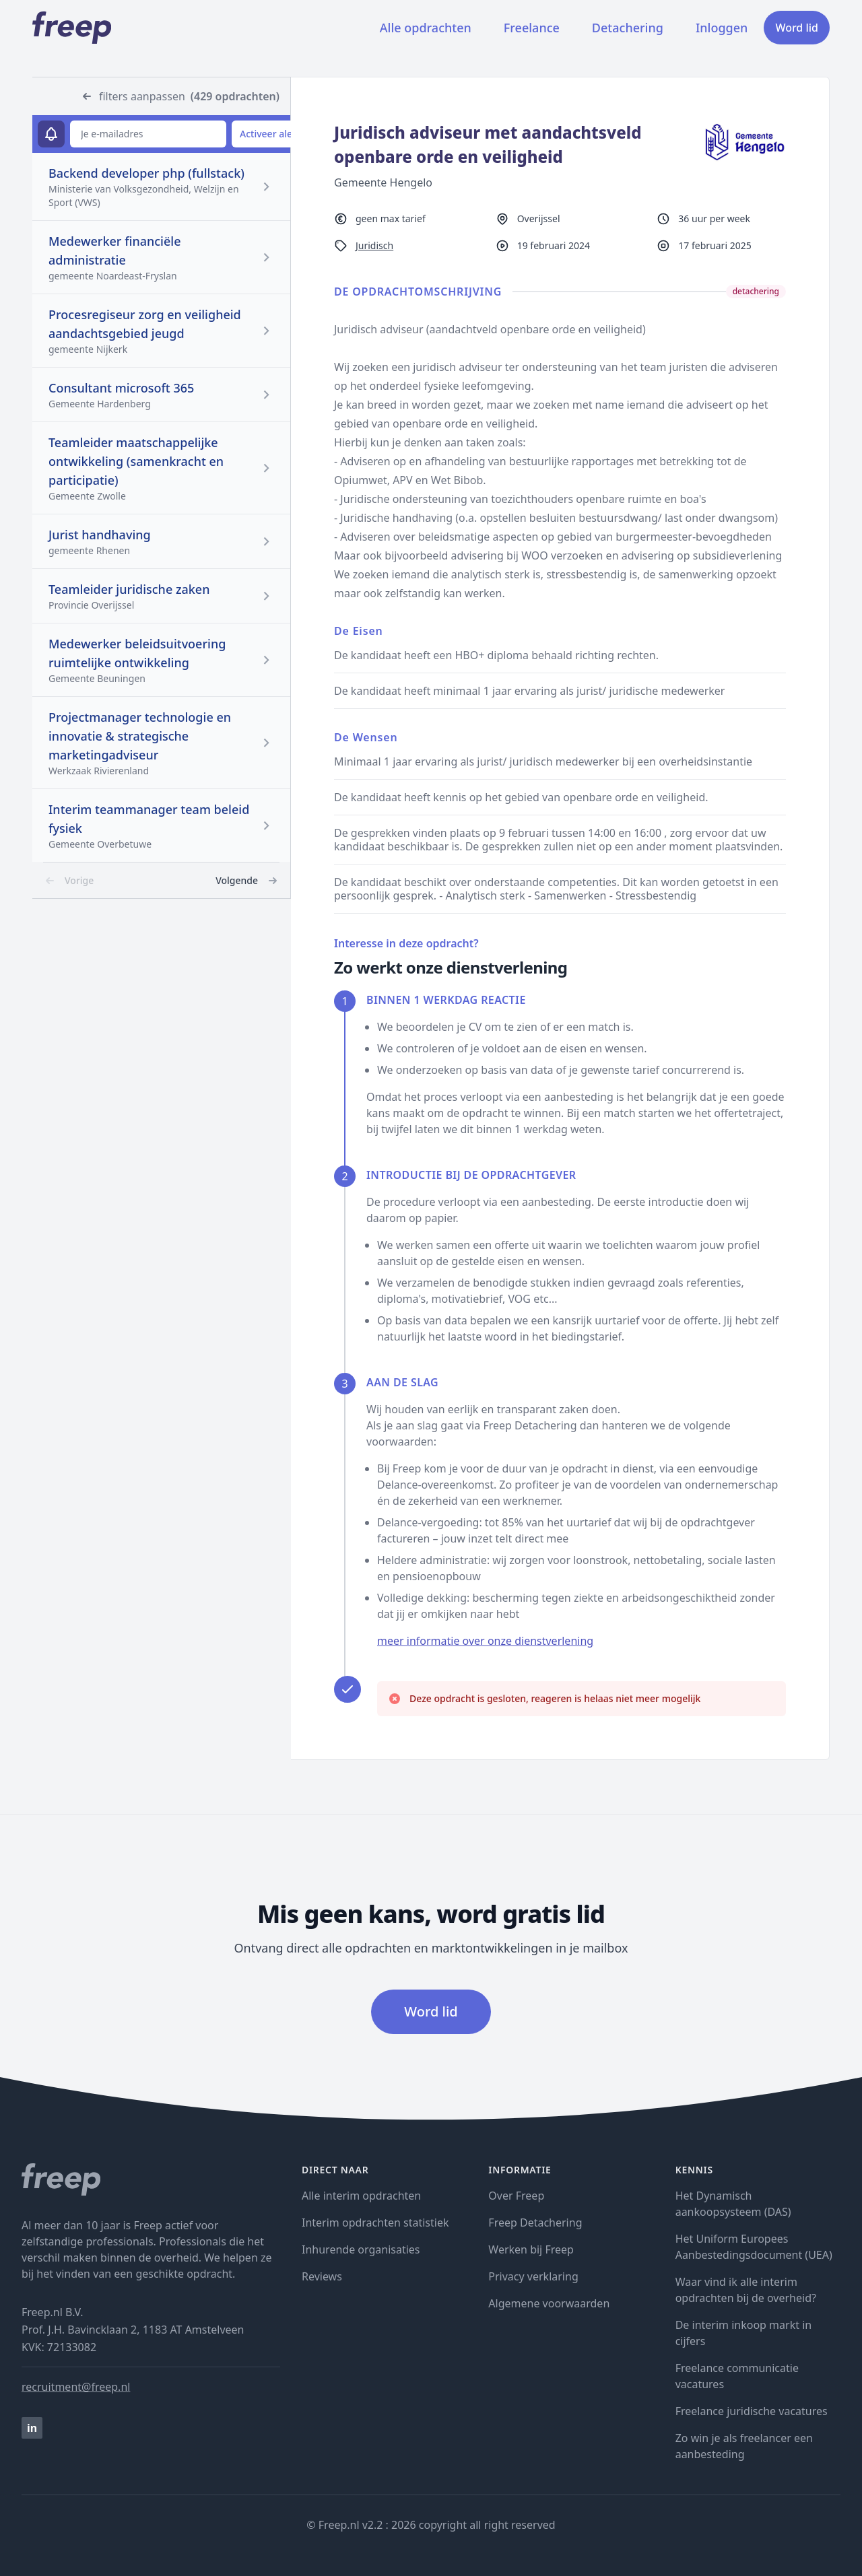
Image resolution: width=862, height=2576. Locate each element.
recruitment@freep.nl (76, 2386)
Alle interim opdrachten (361, 2195)
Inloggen (722, 28)
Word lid (796, 27)
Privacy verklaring (533, 2276)
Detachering (627, 28)
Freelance (532, 28)
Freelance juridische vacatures (751, 2411)
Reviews (322, 2276)
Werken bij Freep (531, 2249)
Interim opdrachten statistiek (375, 2222)
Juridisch (374, 245)
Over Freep (516, 2195)
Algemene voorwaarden (548, 2303)
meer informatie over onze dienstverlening (485, 1640)
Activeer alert (270, 133)
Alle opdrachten (425, 28)
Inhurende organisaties (361, 2249)
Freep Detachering (535, 2222)
